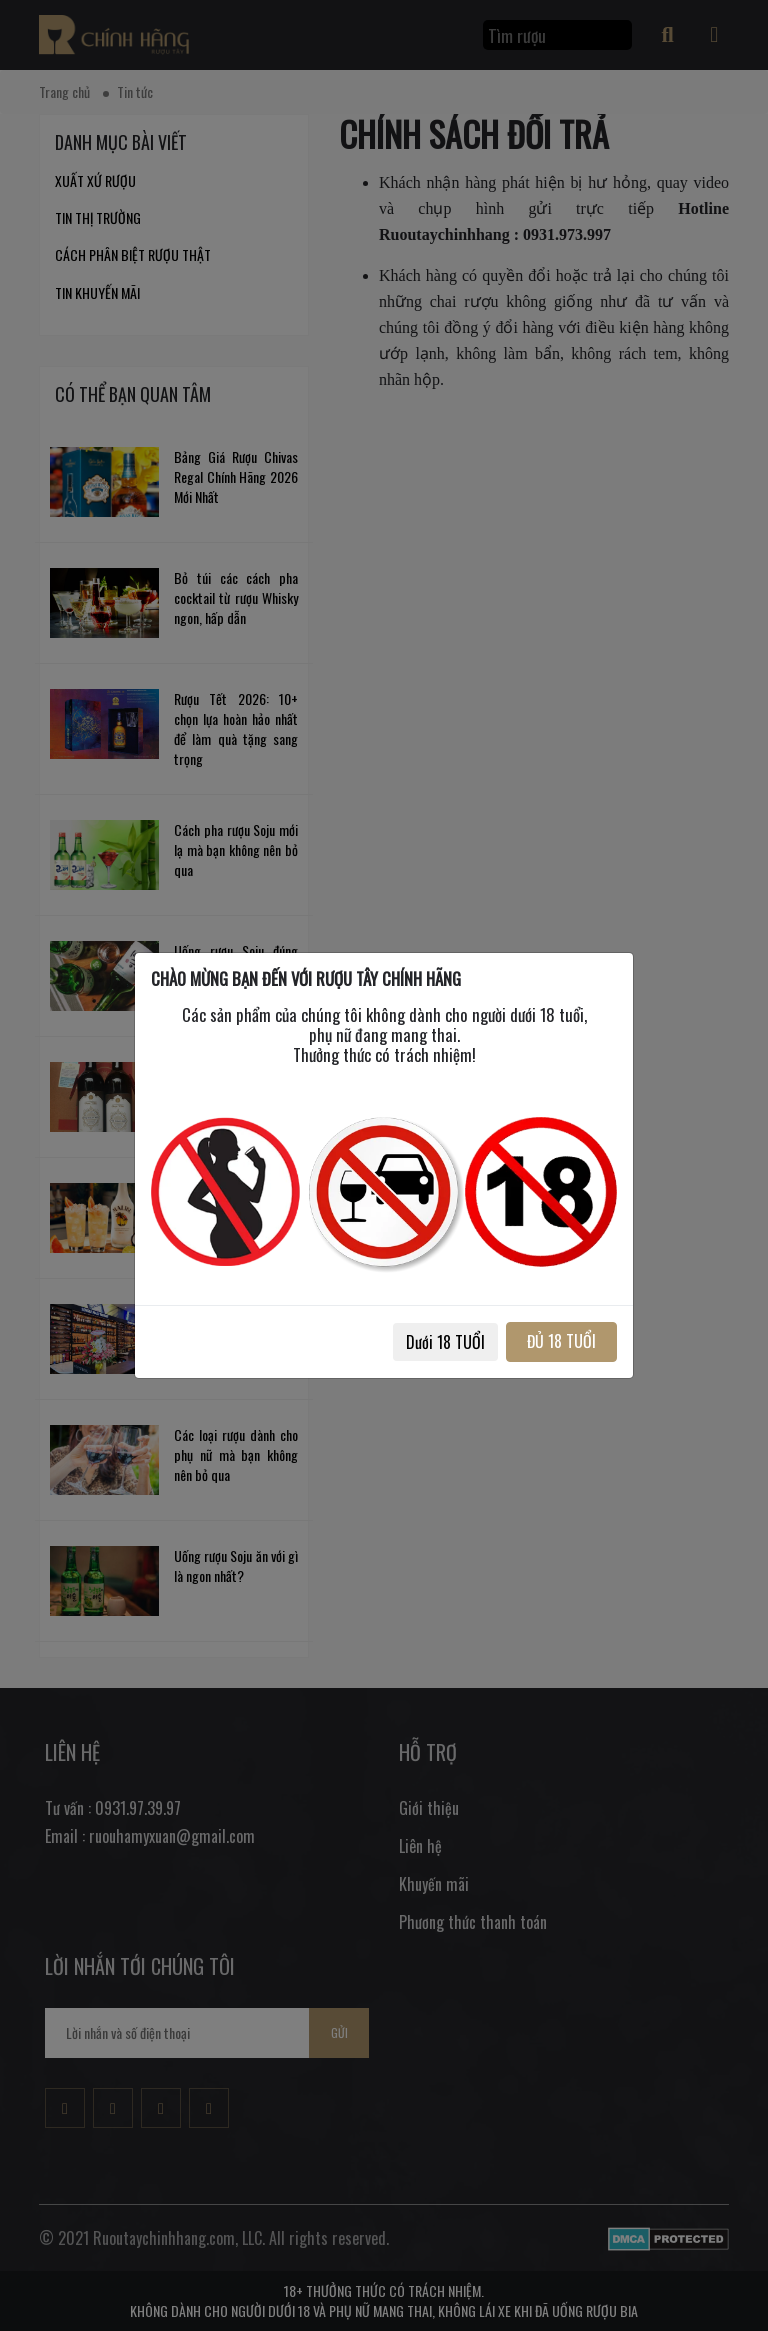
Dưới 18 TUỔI (445, 1342)
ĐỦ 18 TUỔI (561, 1341)
